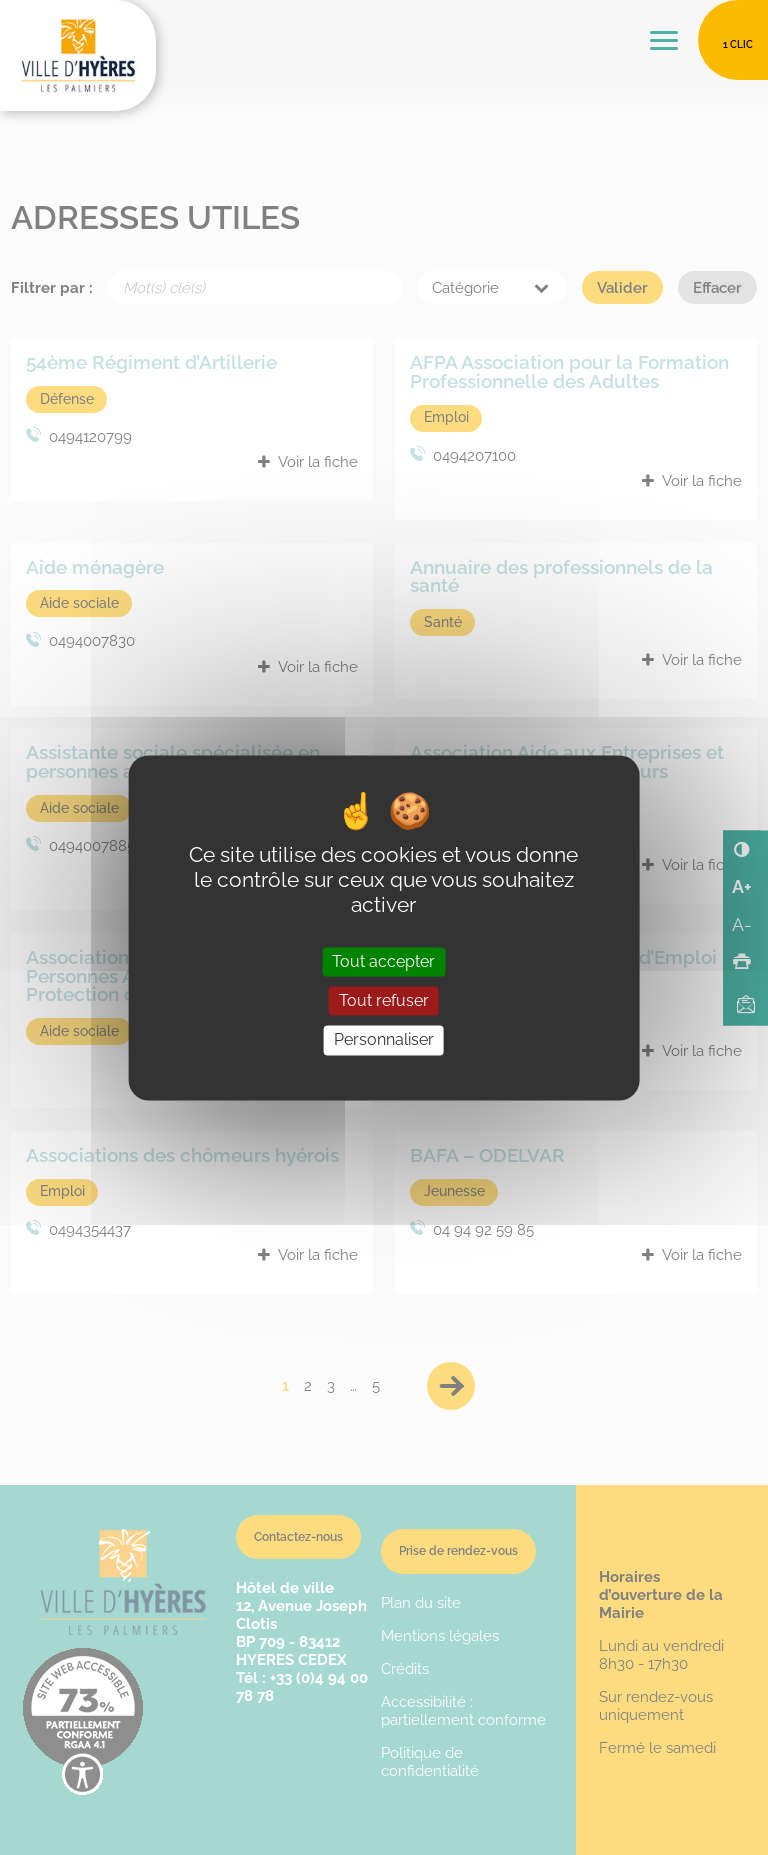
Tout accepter (383, 962)
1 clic (738, 44)
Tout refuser (384, 1001)
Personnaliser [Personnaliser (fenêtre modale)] (384, 1040)
